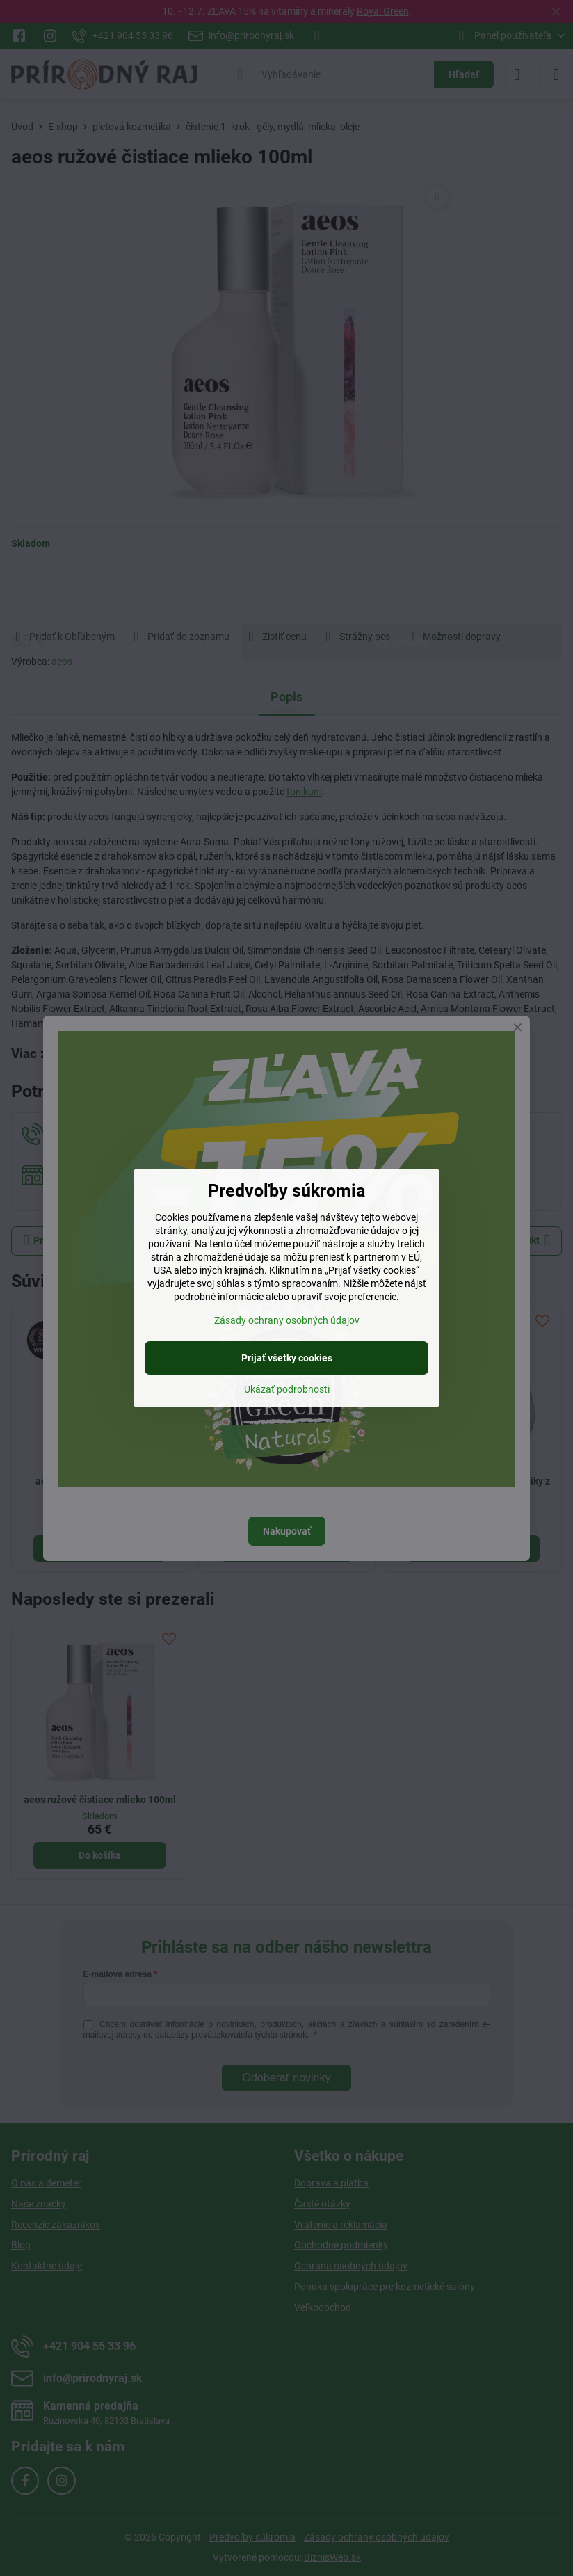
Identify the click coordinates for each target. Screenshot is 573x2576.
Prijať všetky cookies (286, 1357)
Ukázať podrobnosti (287, 1389)
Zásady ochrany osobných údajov (287, 1320)
